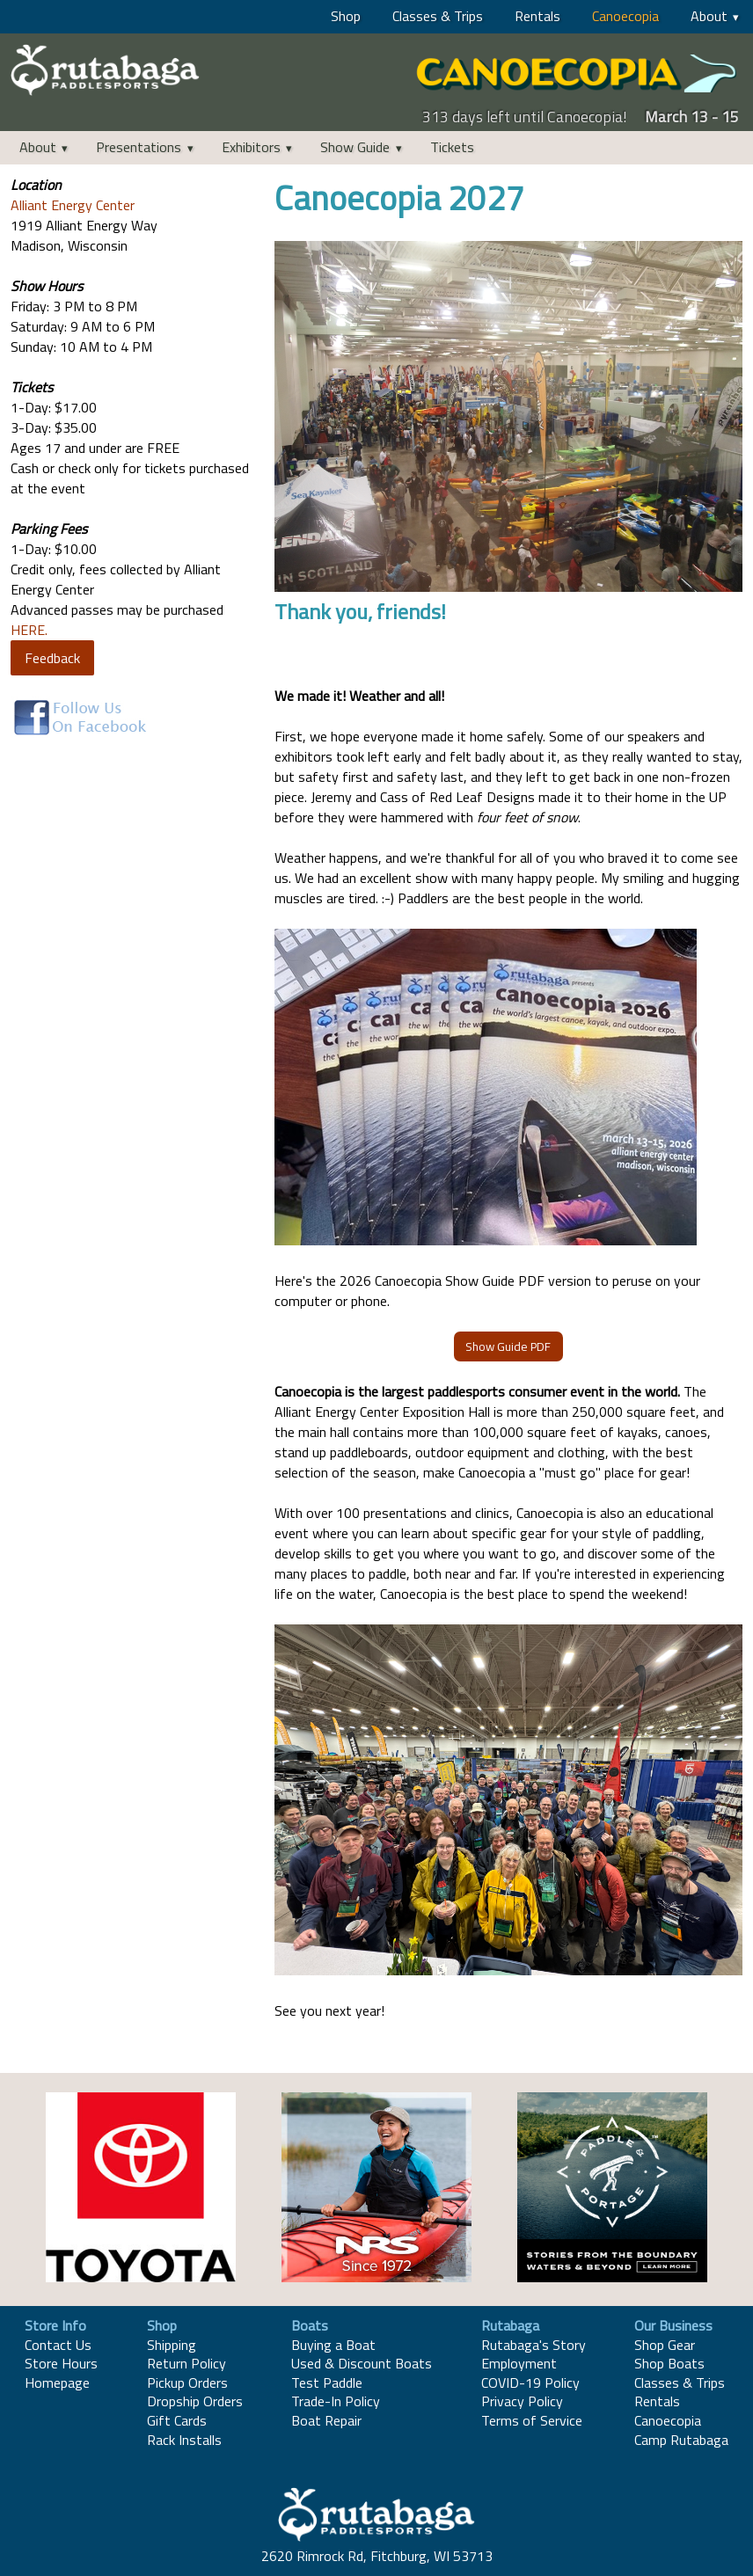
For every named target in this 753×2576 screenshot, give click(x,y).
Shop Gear (664, 2344)
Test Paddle (326, 2382)
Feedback (52, 657)
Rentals (537, 15)
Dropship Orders (195, 2401)
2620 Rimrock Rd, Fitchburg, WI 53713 (377, 2555)
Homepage (57, 2382)
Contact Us (58, 2344)
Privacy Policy (522, 2401)
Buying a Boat (333, 2344)
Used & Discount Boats (361, 2363)
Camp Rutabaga (681, 2439)
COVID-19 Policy (530, 2382)
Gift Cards (177, 2420)
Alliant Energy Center (73, 204)
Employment (519, 2363)
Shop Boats (669, 2363)
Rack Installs (184, 2439)
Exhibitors (251, 146)
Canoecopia (625, 15)
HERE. (29, 629)
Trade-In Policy (335, 2401)
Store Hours (61, 2363)
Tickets (452, 146)
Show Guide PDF (508, 1346)
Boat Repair (326, 2420)
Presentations (138, 146)
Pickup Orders (187, 2382)
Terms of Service (531, 2420)
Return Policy (186, 2363)
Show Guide (355, 146)
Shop (346, 15)
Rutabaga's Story (533, 2344)
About (709, 15)
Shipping (171, 2344)
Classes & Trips (437, 15)
